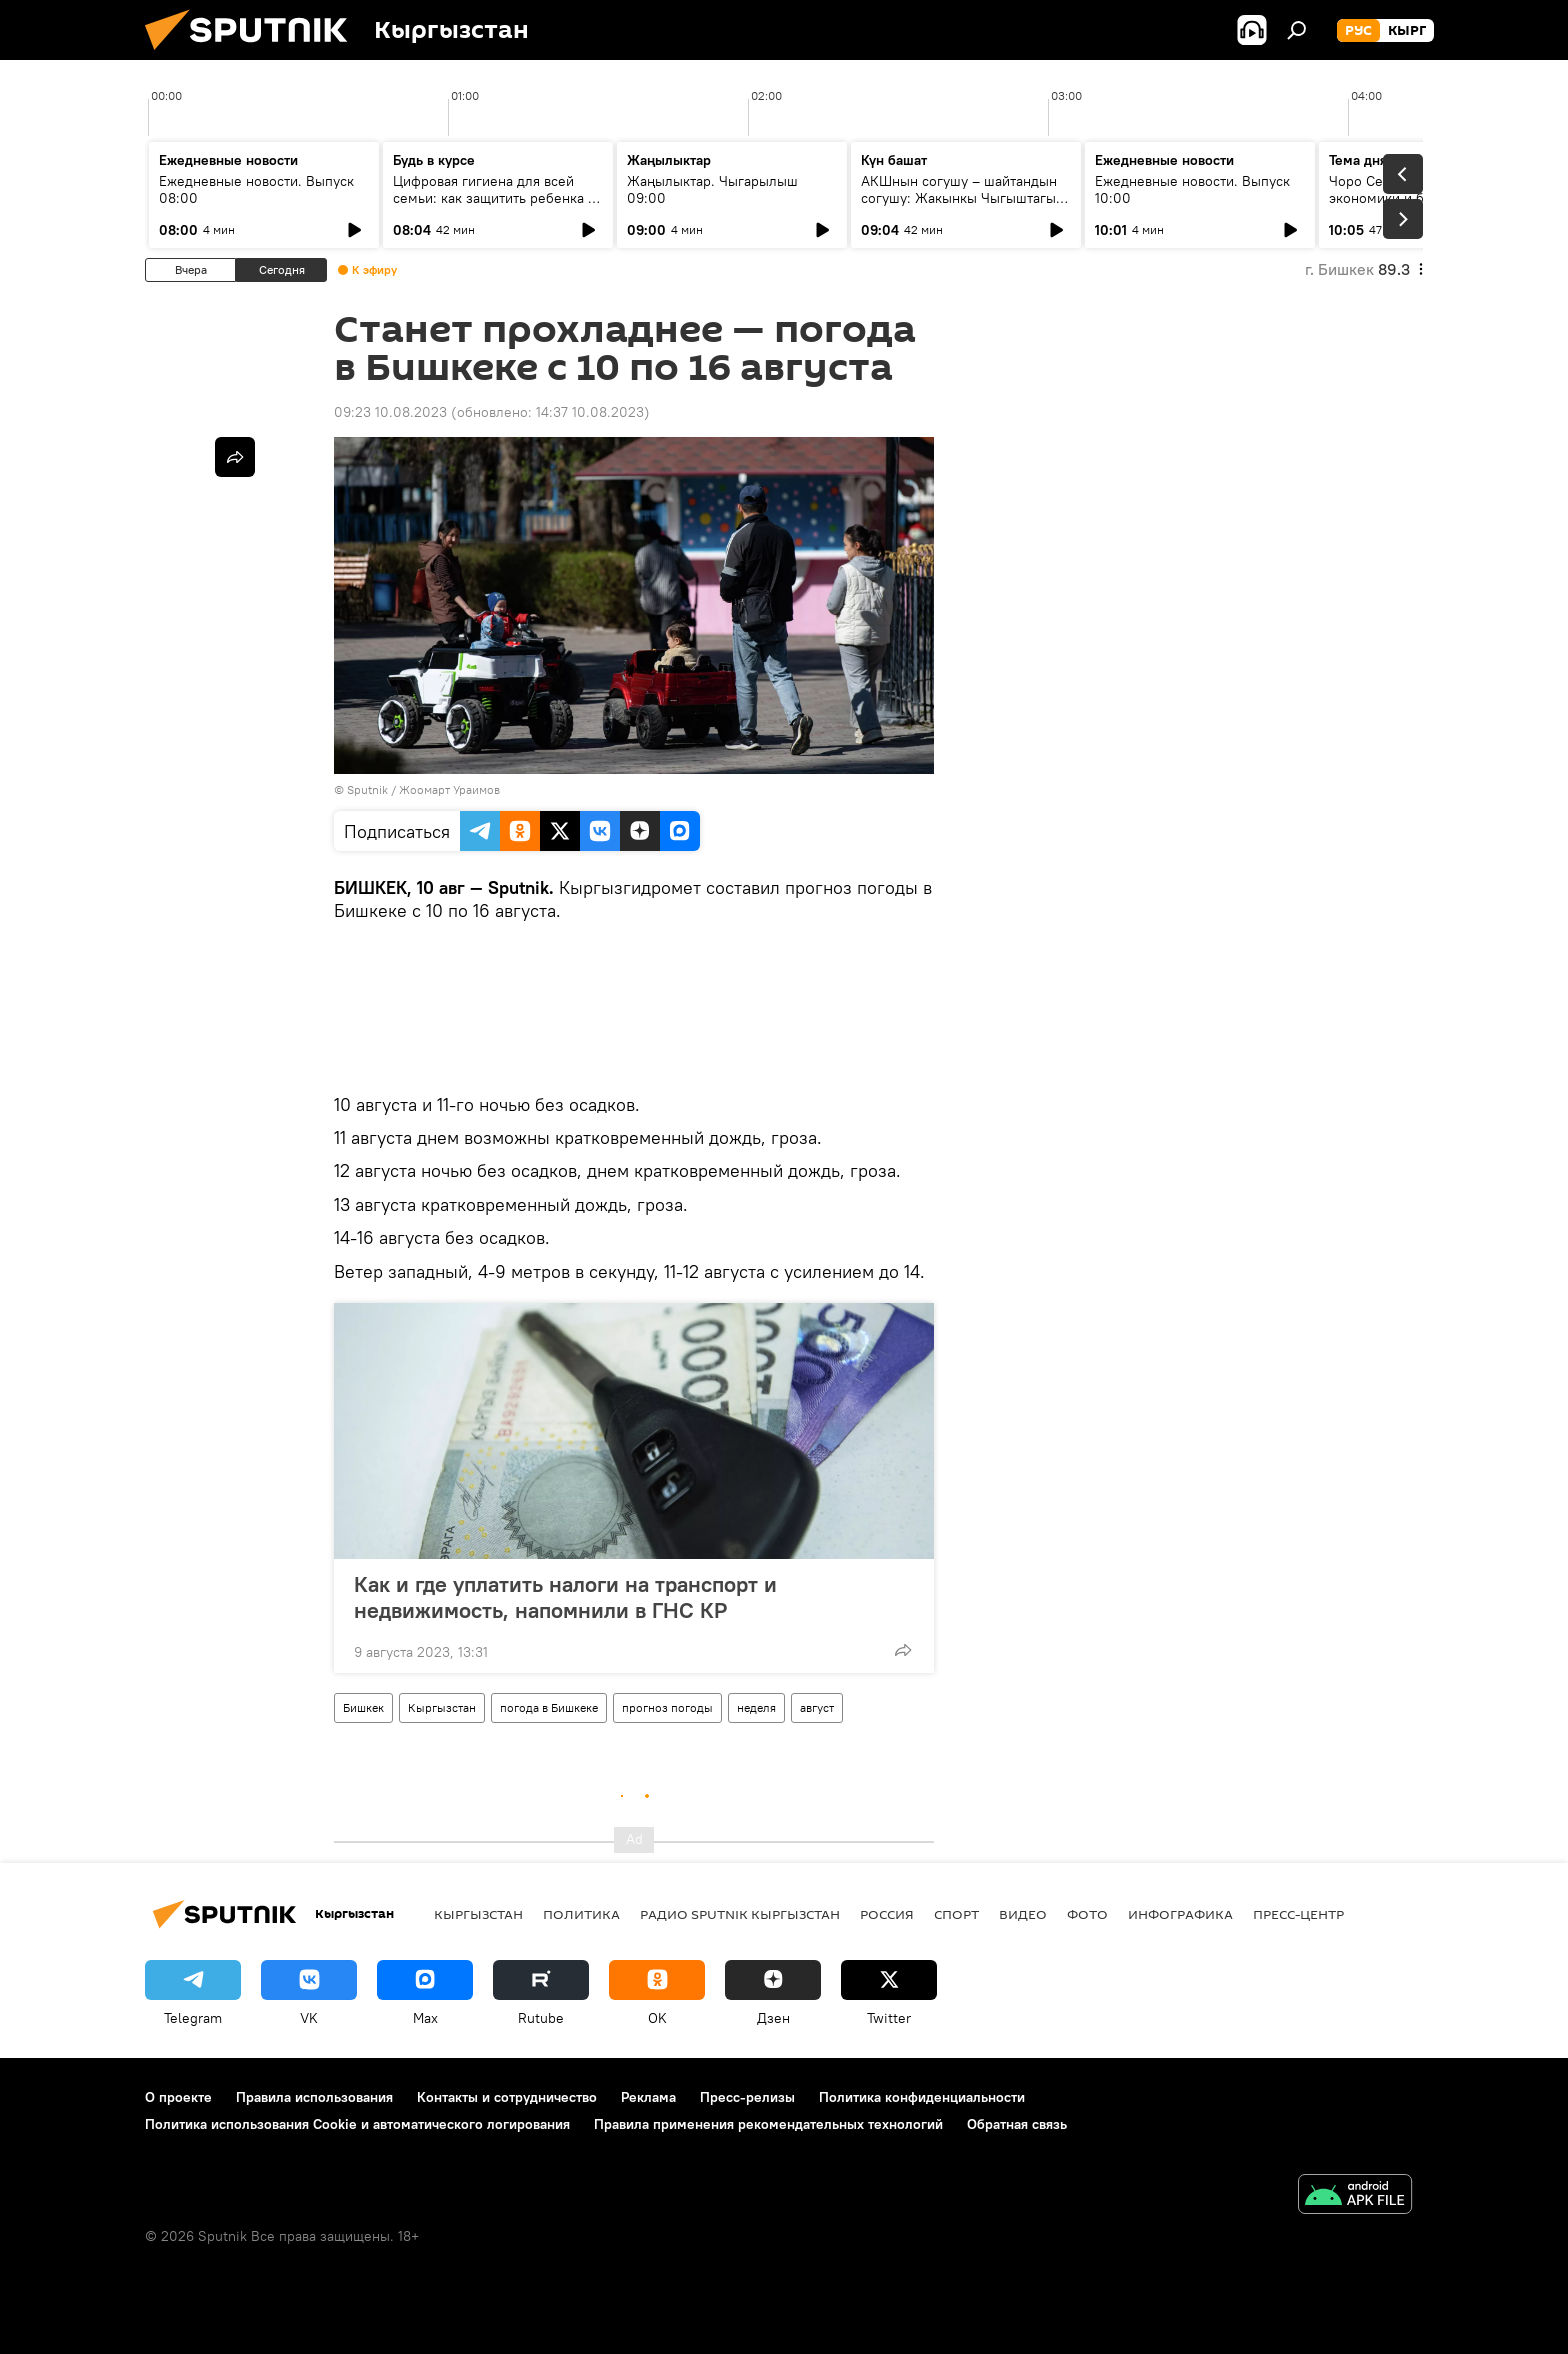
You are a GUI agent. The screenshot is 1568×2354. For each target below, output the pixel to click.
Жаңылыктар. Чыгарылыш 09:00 (712, 189)
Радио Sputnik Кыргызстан (740, 1914)
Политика (581, 1914)
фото (1087, 1914)
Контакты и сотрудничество (507, 2097)
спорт (956, 1914)
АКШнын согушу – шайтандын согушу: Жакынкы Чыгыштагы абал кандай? (959, 198)
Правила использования (314, 2097)
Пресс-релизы (747, 2097)
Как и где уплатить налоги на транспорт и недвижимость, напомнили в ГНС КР (565, 1597)
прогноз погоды (667, 1707)
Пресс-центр (1298, 1914)
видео (1023, 1914)
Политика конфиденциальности (922, 2097)
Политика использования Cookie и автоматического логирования (357, 2124)
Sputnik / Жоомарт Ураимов (423, 789)
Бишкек (363, 1707)
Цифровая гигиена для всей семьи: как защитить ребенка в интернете (494, 198)
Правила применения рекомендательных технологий (768, 2124)
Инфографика (1180, 1914)
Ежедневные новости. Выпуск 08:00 (256, 189)
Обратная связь (1017, 2124)
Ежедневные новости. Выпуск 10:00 (1192, 189)
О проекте (178, 2097)
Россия (887, 1914)
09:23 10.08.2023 (390, 412)
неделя (756, 1707)
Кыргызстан (442, 1707)
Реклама (648, 2097)
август (817, 1707)
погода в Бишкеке (549, 1707)
